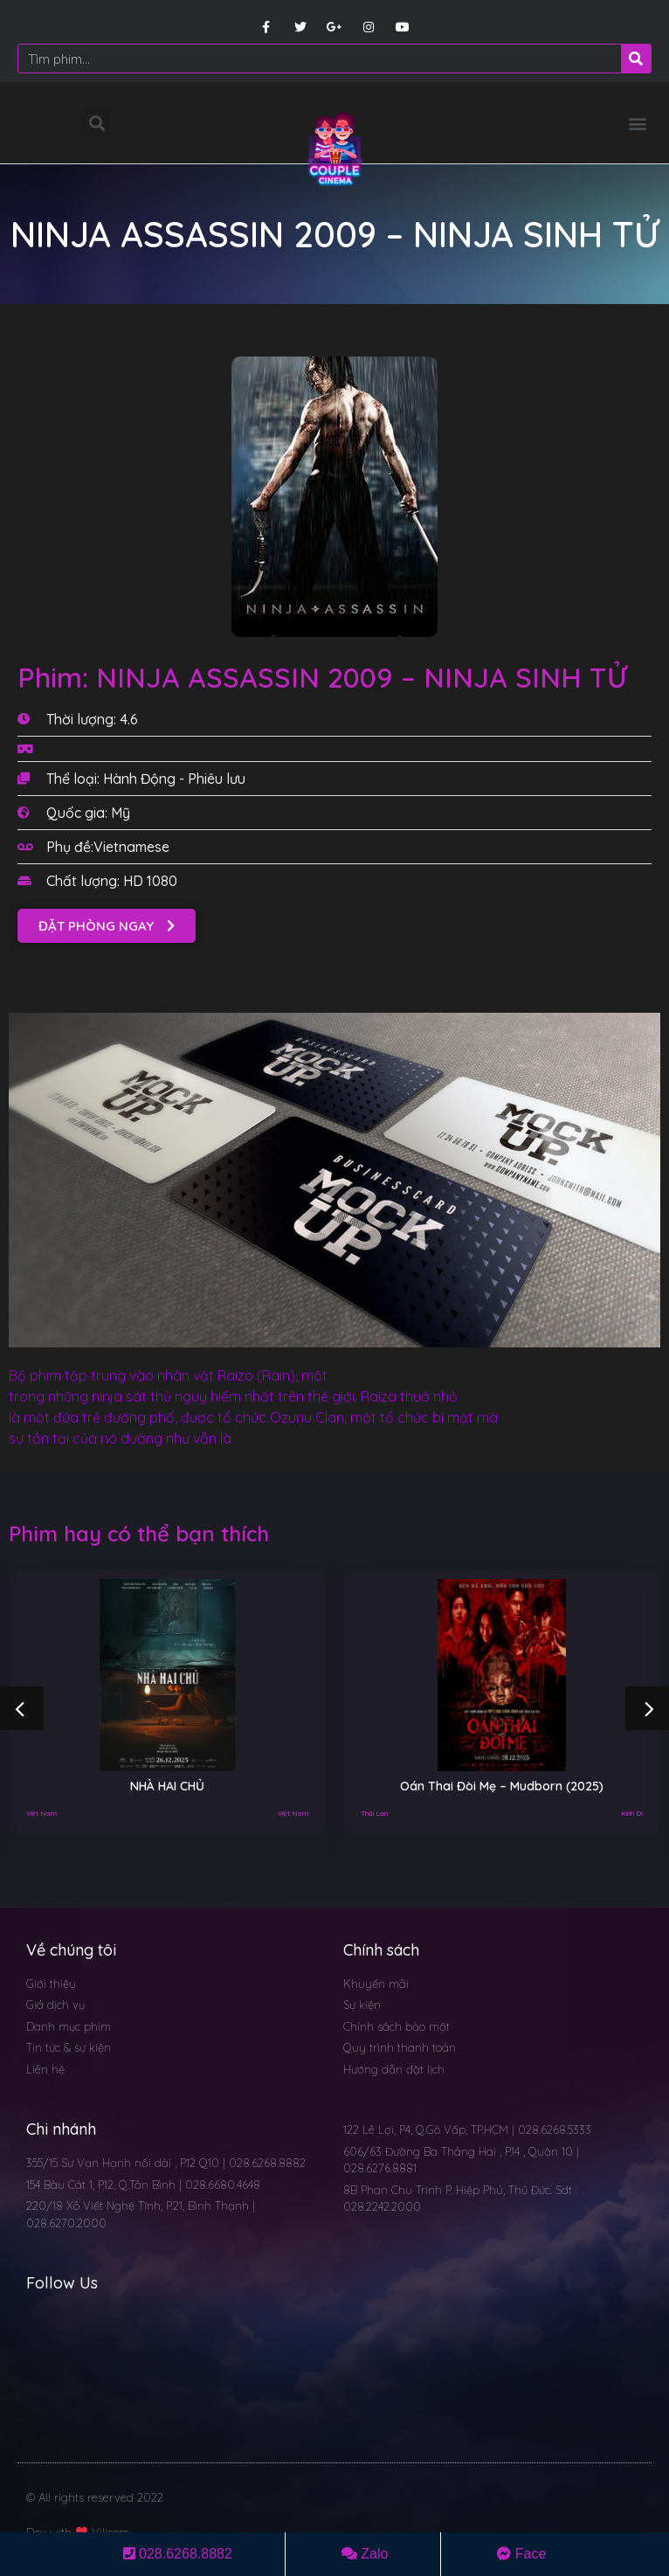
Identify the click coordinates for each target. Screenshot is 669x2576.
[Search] (636, 59)
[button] (637, 122)
